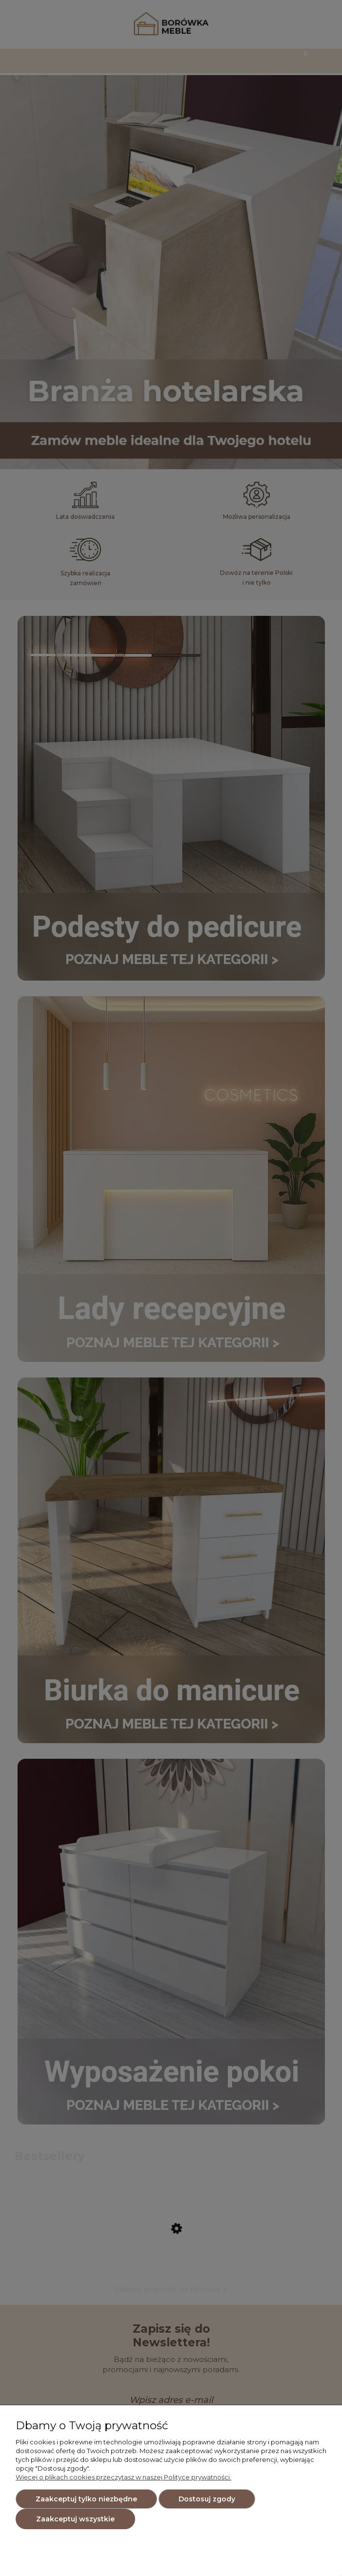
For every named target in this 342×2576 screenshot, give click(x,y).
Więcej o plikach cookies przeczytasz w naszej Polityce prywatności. (123, 2477)
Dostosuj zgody (207, 2499)
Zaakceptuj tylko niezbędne (86, 2499)
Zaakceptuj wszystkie (75, 2519)
